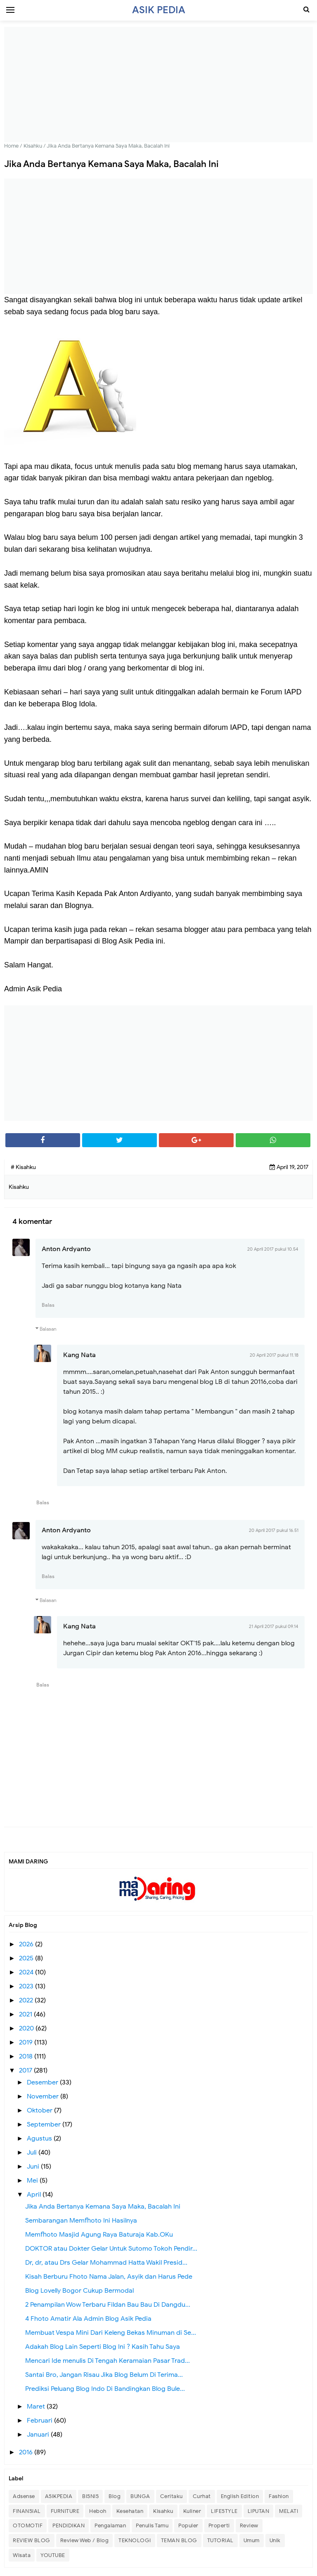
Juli (32, 2152)
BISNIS (90, 2496)
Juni (34, 2166)
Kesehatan (130, 2511)
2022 (27, 2000)
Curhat (202, 2496)
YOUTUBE (52, 2555)
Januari (39, 2434)
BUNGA (140, 2496)
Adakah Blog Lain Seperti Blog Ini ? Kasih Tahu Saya (102, 2347)
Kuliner (192, 2511)
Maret (37, 2406)
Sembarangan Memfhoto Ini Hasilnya (81, 2220)
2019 (26, 2042)
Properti (219, 2525)
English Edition (240, 2496)
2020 (27, 2028)
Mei (33, 2180)
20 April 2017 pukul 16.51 (273, 1530)
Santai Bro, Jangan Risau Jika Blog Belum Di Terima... (104, 2375)
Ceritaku (171, 2496)
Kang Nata (79, 1355)
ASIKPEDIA (59, 2496)
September (44, 2124)
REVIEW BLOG (31, 2540)
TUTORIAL (220, 2540)
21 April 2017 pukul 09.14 (273, 1626)
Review (249, 2525)
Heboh (97, 2511)
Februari (40, 2420)
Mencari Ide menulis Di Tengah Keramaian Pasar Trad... (107, 2361)
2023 (27, 1986)
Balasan (48, 1329)
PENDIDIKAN (68, 2525)
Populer (188, 2525)
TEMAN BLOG (179, 2540)
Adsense (24, 2496)
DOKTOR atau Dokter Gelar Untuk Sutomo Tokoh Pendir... (111, 2248)
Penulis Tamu (152, 2525)
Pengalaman (110, 2525)
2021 (26, 2014)
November (43, 2096)
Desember (43, 2082)
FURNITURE (65, 2511)
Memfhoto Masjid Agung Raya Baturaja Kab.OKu (99, 2234)
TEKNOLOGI (134, 2540)
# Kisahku (23, 1167)
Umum (252, 2540)
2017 (26, 2070)
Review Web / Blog (84, 2540)
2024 (27, 1972)
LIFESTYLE (224, 2511)
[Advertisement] (158, 84)
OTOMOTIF (28, 2525)
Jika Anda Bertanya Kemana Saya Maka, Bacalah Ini (102, 2206)
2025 (27, 1958)
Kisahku (163, 2511)
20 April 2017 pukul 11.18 (274, 1355)
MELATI (288, 2511)
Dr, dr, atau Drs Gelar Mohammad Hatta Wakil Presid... (106, 2262)
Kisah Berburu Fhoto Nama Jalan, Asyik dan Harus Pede (108, 2277)
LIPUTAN (259, 2511)
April (35, 2194)
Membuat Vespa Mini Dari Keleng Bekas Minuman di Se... (110, 2333)
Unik (275, 2540)
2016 (26, 2452)
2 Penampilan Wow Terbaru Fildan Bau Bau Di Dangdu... (107, 2305)
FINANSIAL (27, 2511)
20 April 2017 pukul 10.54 (272, 1249)
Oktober (40, 2110)
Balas (48, 1305)
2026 (27, 1944)
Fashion (279, 2496)
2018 (26, 2056)
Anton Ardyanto (66, 1249)
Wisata (22, 2555)
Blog (115, 2496)
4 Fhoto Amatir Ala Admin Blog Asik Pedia (88, 2319)
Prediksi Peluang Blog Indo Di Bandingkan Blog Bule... (105, 2389)
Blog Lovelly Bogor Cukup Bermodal (79, 2291)
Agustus (40, 2138)
